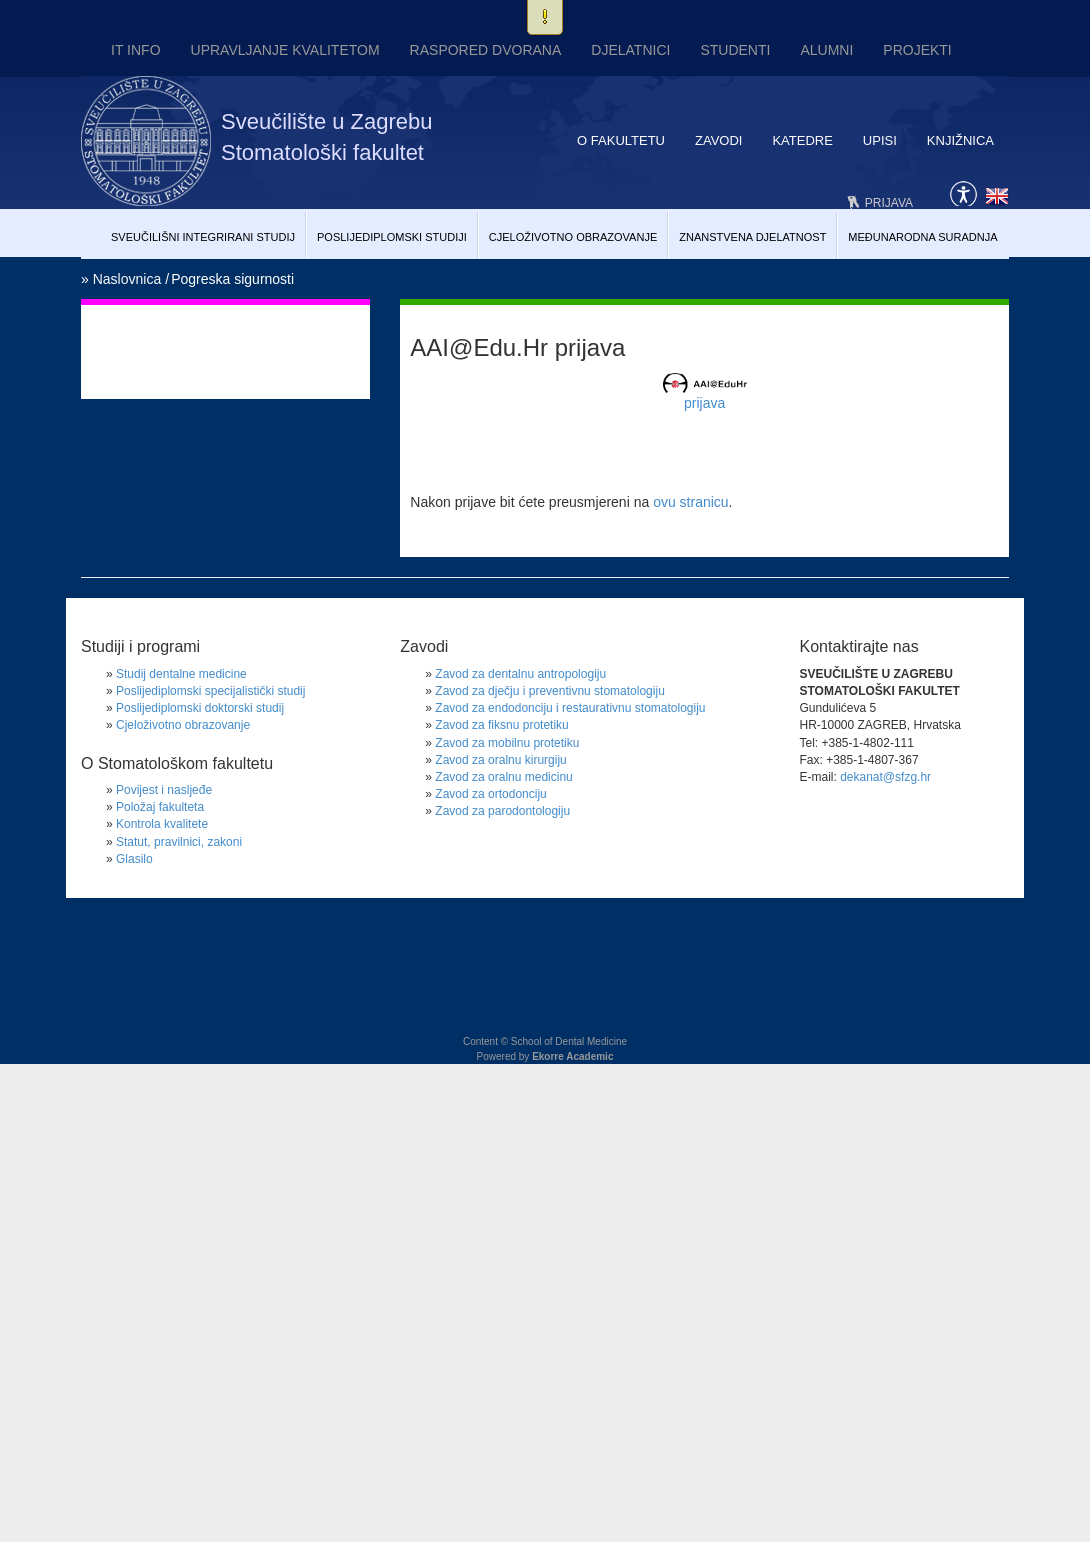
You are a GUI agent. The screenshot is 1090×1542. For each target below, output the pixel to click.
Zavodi (718, 140)
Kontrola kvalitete (162, 824)
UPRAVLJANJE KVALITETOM (285, 50)
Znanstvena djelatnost (752, 237)
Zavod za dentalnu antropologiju (520, 674)
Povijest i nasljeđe (164, 790)
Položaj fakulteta (160, 807)
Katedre (802, 140)
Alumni (826, 50)
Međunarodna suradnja (922, 237)
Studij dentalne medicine (181, 674)
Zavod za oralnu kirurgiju (500, 760)
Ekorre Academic (572, 1056)
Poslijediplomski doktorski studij (200, 708)
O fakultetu (621, 140)
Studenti (735, 50)
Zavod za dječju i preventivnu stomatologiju (549, 691)
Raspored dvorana (486, 50)
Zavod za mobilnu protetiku (507, 743)
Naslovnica (127, 279)
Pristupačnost (963, 192)
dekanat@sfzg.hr (885, 777)
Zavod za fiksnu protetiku (501, 725)
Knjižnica (960, 140)
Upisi (880, 140)
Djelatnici (630, 50)
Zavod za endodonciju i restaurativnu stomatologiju (570, 708)
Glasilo (134, 859)
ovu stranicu (690, 502)
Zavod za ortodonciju (490, 794)
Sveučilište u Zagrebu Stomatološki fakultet (327, 137)
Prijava (889, 203)
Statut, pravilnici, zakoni (179, 842)
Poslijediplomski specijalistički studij (210, 691)
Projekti (917, 50)
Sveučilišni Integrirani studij (203, 237)
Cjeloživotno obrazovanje (573, 237)
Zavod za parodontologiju (502, 811)
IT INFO (136, 50)
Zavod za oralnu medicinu (503, 777)
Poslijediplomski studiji (392, 237)
